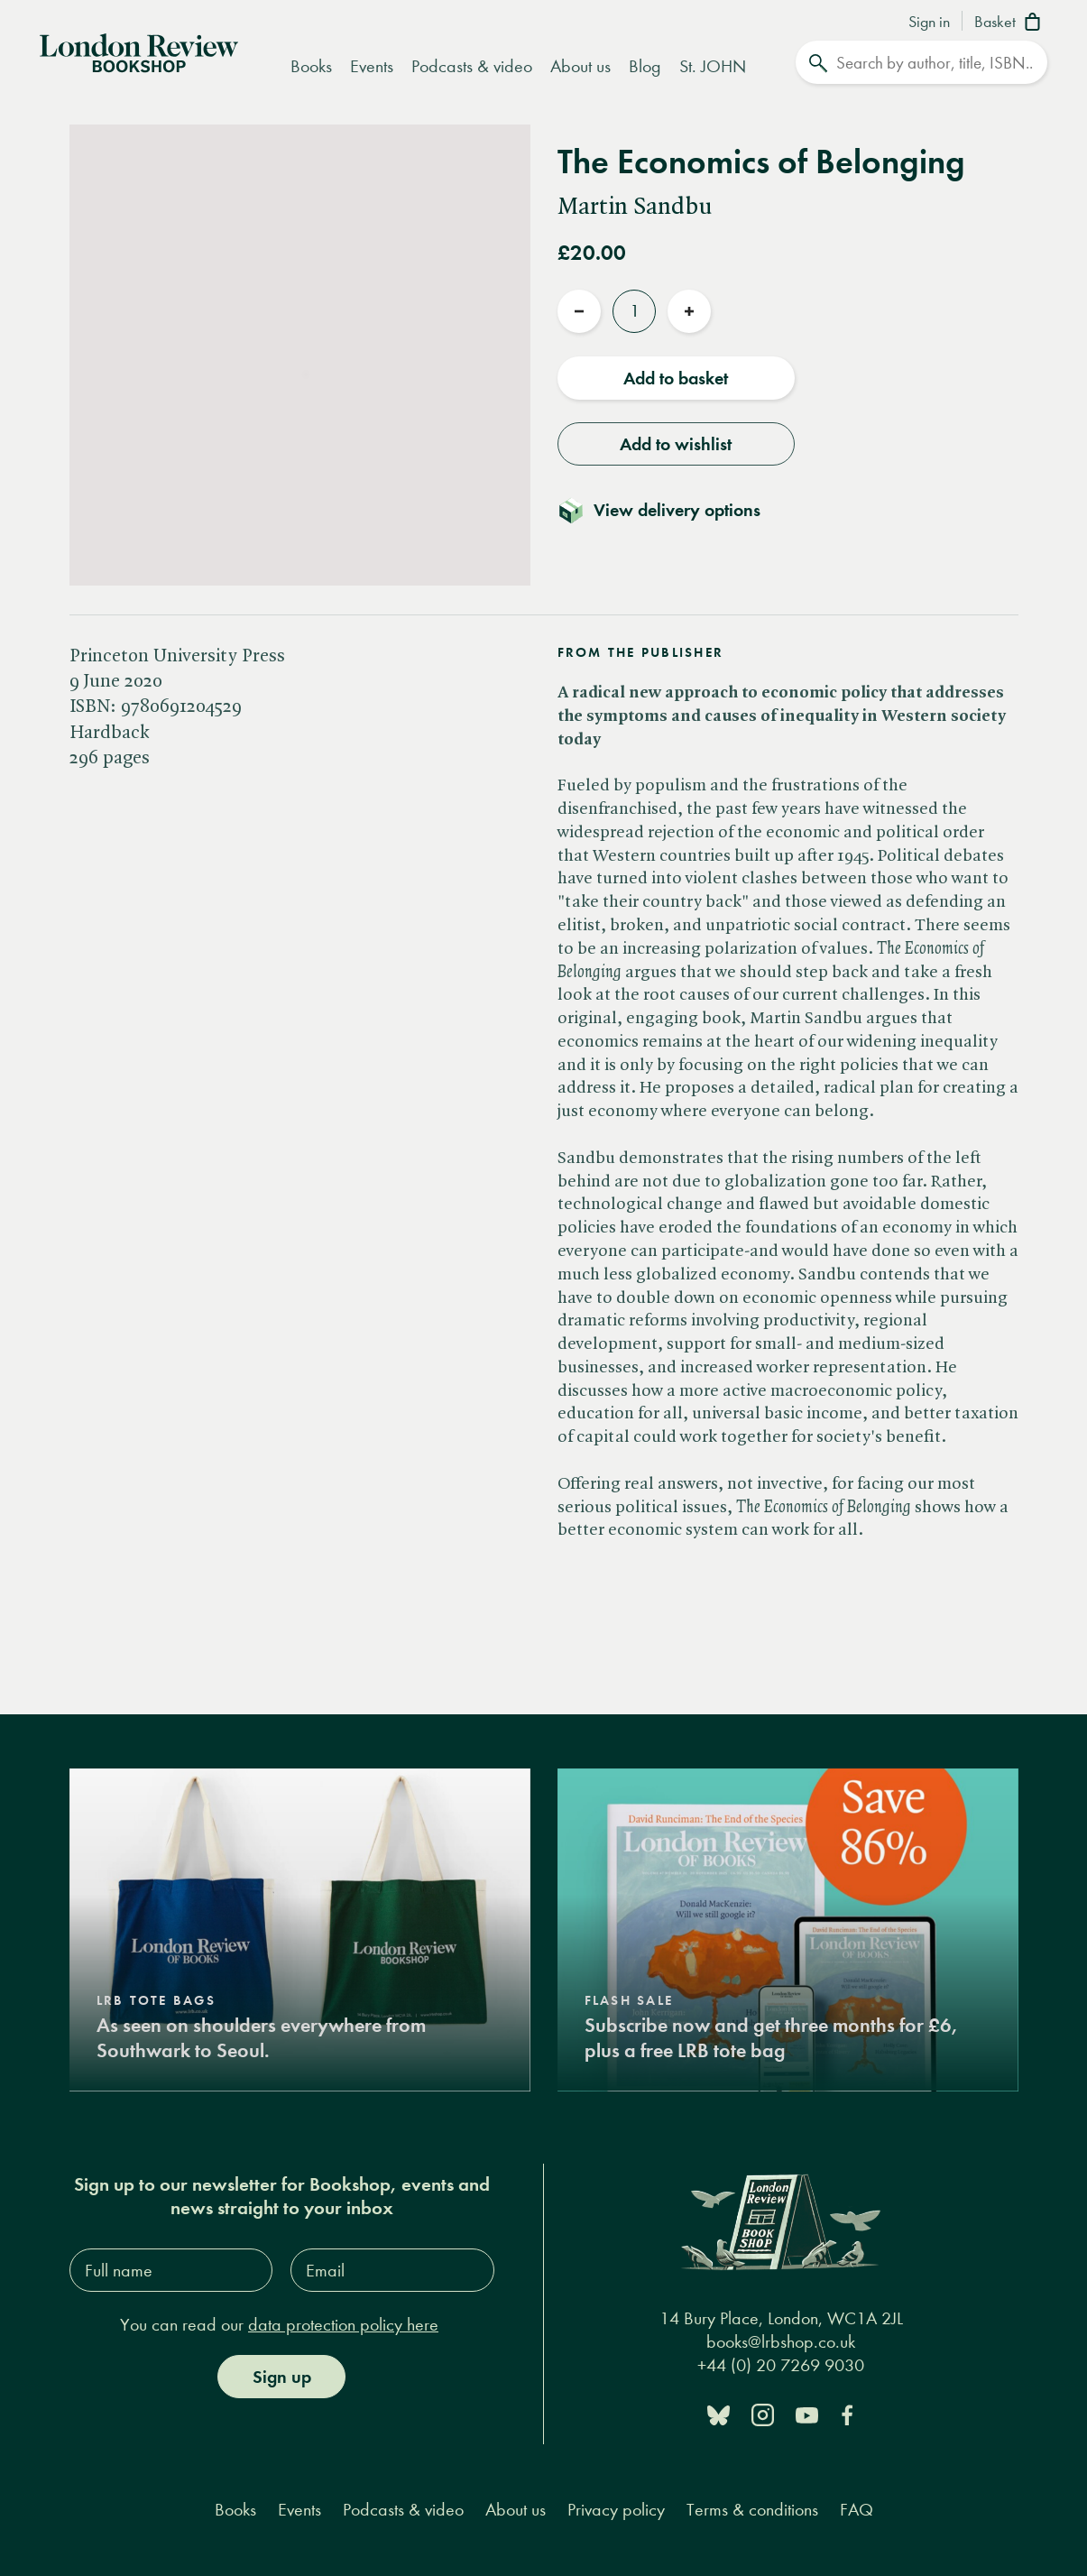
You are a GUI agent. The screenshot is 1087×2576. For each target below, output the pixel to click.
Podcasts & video (471, 66)
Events (371, 66)
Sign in (929, 22)
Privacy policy (616, 2509)
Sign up (282, 2376)
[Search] (921, 62)
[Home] (139, 51)
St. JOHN (712, 66)
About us (580, 66)
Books (311, 66)
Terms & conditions (752, 2509)
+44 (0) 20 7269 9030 (780, 2365)
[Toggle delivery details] (669, 509)
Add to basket (675, 378)
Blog (645, 66)
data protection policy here (343, 2324)
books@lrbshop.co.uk (780, 2341)
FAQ (856, 2509)
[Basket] (1010, 23)
